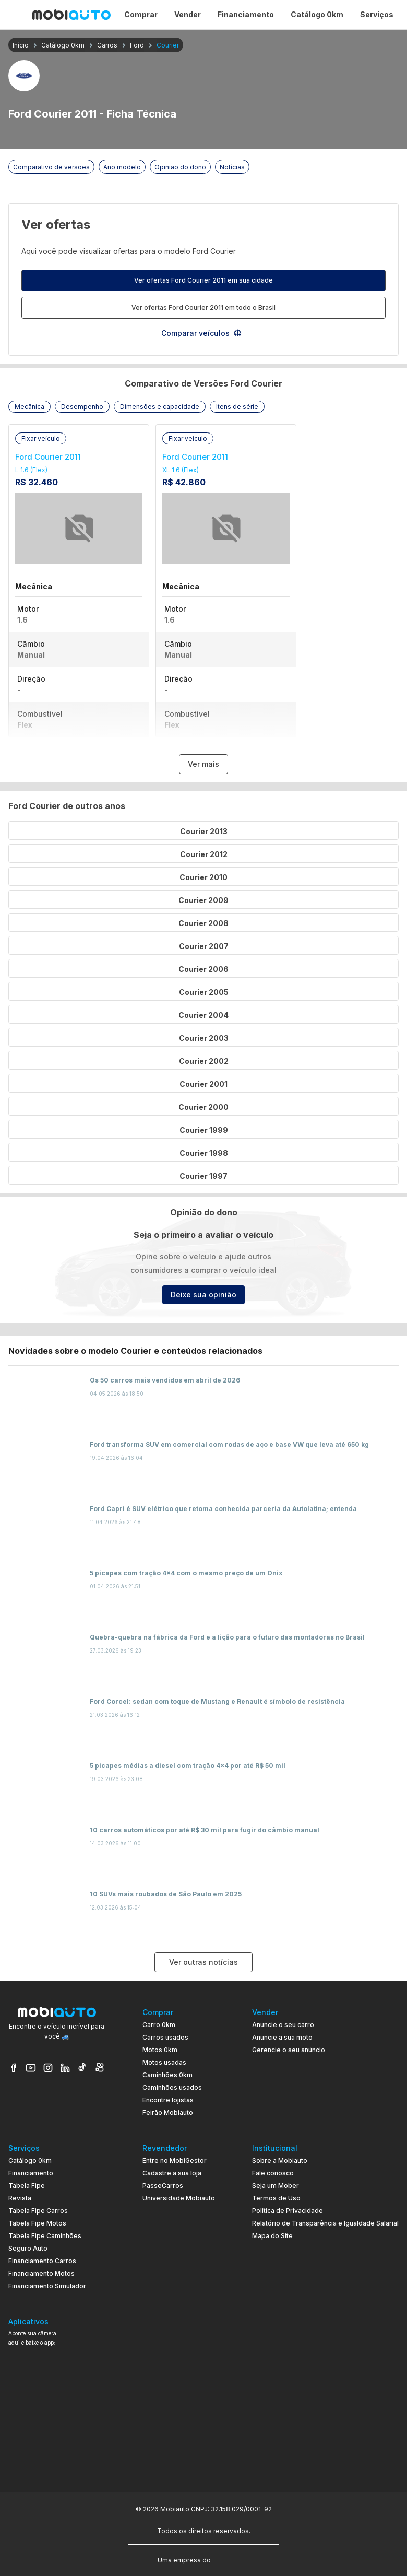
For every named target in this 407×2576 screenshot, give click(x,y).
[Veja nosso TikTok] (82, 2068)
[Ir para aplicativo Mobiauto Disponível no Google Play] (56, 2430)
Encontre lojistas (168, 2100)
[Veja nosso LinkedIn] (65, 2068)
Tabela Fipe (26, 2185)
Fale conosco (273, 2173)
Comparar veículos (201, 333)
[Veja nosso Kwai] (99, 2068)
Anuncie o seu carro (283, 2025)
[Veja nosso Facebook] (13, 2068)
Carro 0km (158, 2025)
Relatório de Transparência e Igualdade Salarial (325, 2223)
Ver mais (203, 763)
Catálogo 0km (30, 2160)
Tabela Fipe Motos (37, 2223)
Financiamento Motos (41, 2273)
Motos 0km (159, 2050)
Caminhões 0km (167, 2075)
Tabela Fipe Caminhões (44, 2236)
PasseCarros (162, 2185)
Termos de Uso (276, 2198)
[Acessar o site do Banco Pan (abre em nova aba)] (234, 2559)
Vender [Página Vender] (187, 14)
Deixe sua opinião (203, 1294)
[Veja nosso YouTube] (31, 2068)
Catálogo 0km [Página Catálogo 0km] (317, 14)
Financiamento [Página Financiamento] (246, 14)
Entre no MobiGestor (174, 2160)
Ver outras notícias (203, 1962)
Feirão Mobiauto (167, 2112)
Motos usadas (164, 2062)
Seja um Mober (275, 2185)
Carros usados (165, 2037)
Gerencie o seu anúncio (288, 2050)
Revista (19, 2198)
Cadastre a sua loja (171, 2173)
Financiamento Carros (42, 2261)
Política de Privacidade (287, 2211)
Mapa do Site (272, 2236)
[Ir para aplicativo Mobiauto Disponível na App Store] (56, 2458)
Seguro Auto (27, 2248)
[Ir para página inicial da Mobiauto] (71, 14)
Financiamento (30, 2173)
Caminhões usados (172, 2087)
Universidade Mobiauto (178, 2198)
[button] (29, 407)
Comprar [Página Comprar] (141, 14)
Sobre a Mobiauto (279, 2160)
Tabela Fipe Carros (38, 2211)
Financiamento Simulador (47, 2286)
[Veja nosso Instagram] (48, 2068)
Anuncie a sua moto (282, 2037)
